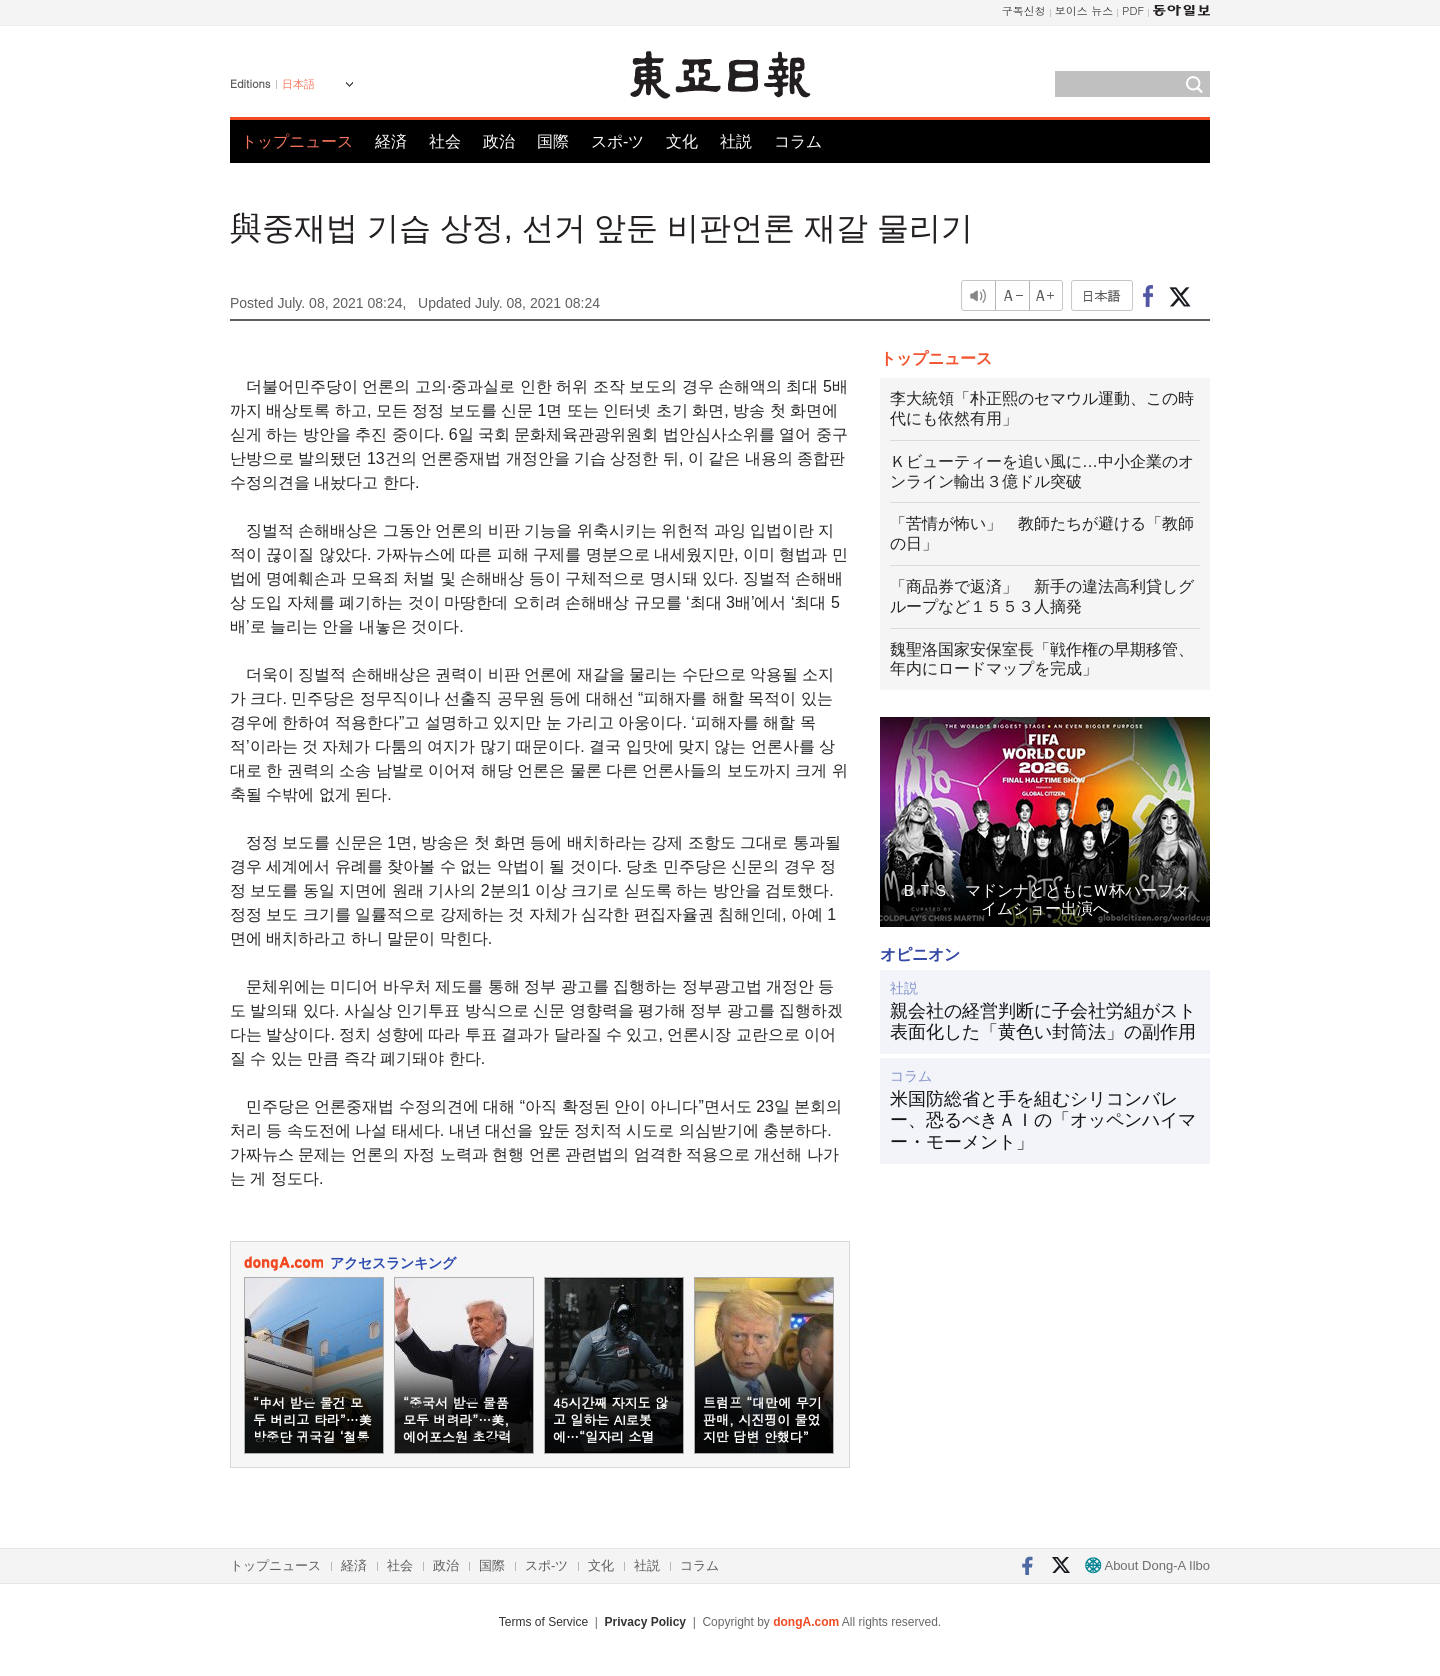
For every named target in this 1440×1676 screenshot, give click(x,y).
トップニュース (297, 141)
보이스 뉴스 (1084, 10)
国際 (553, 141)
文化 (682, 141)
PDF (1133, 10)
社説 (736, 141)
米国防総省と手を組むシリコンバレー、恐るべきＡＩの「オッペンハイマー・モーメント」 (1043, 1120)
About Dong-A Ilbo (1147, 1565)
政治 (499, 141)
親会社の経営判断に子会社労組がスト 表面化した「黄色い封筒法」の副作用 (1045, 1022)
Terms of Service (543, 1622)
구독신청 (1024, 10)
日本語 (298, 84)
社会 (445, 141)
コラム (798, 141)
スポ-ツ (617, 141)
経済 (391, 141)
